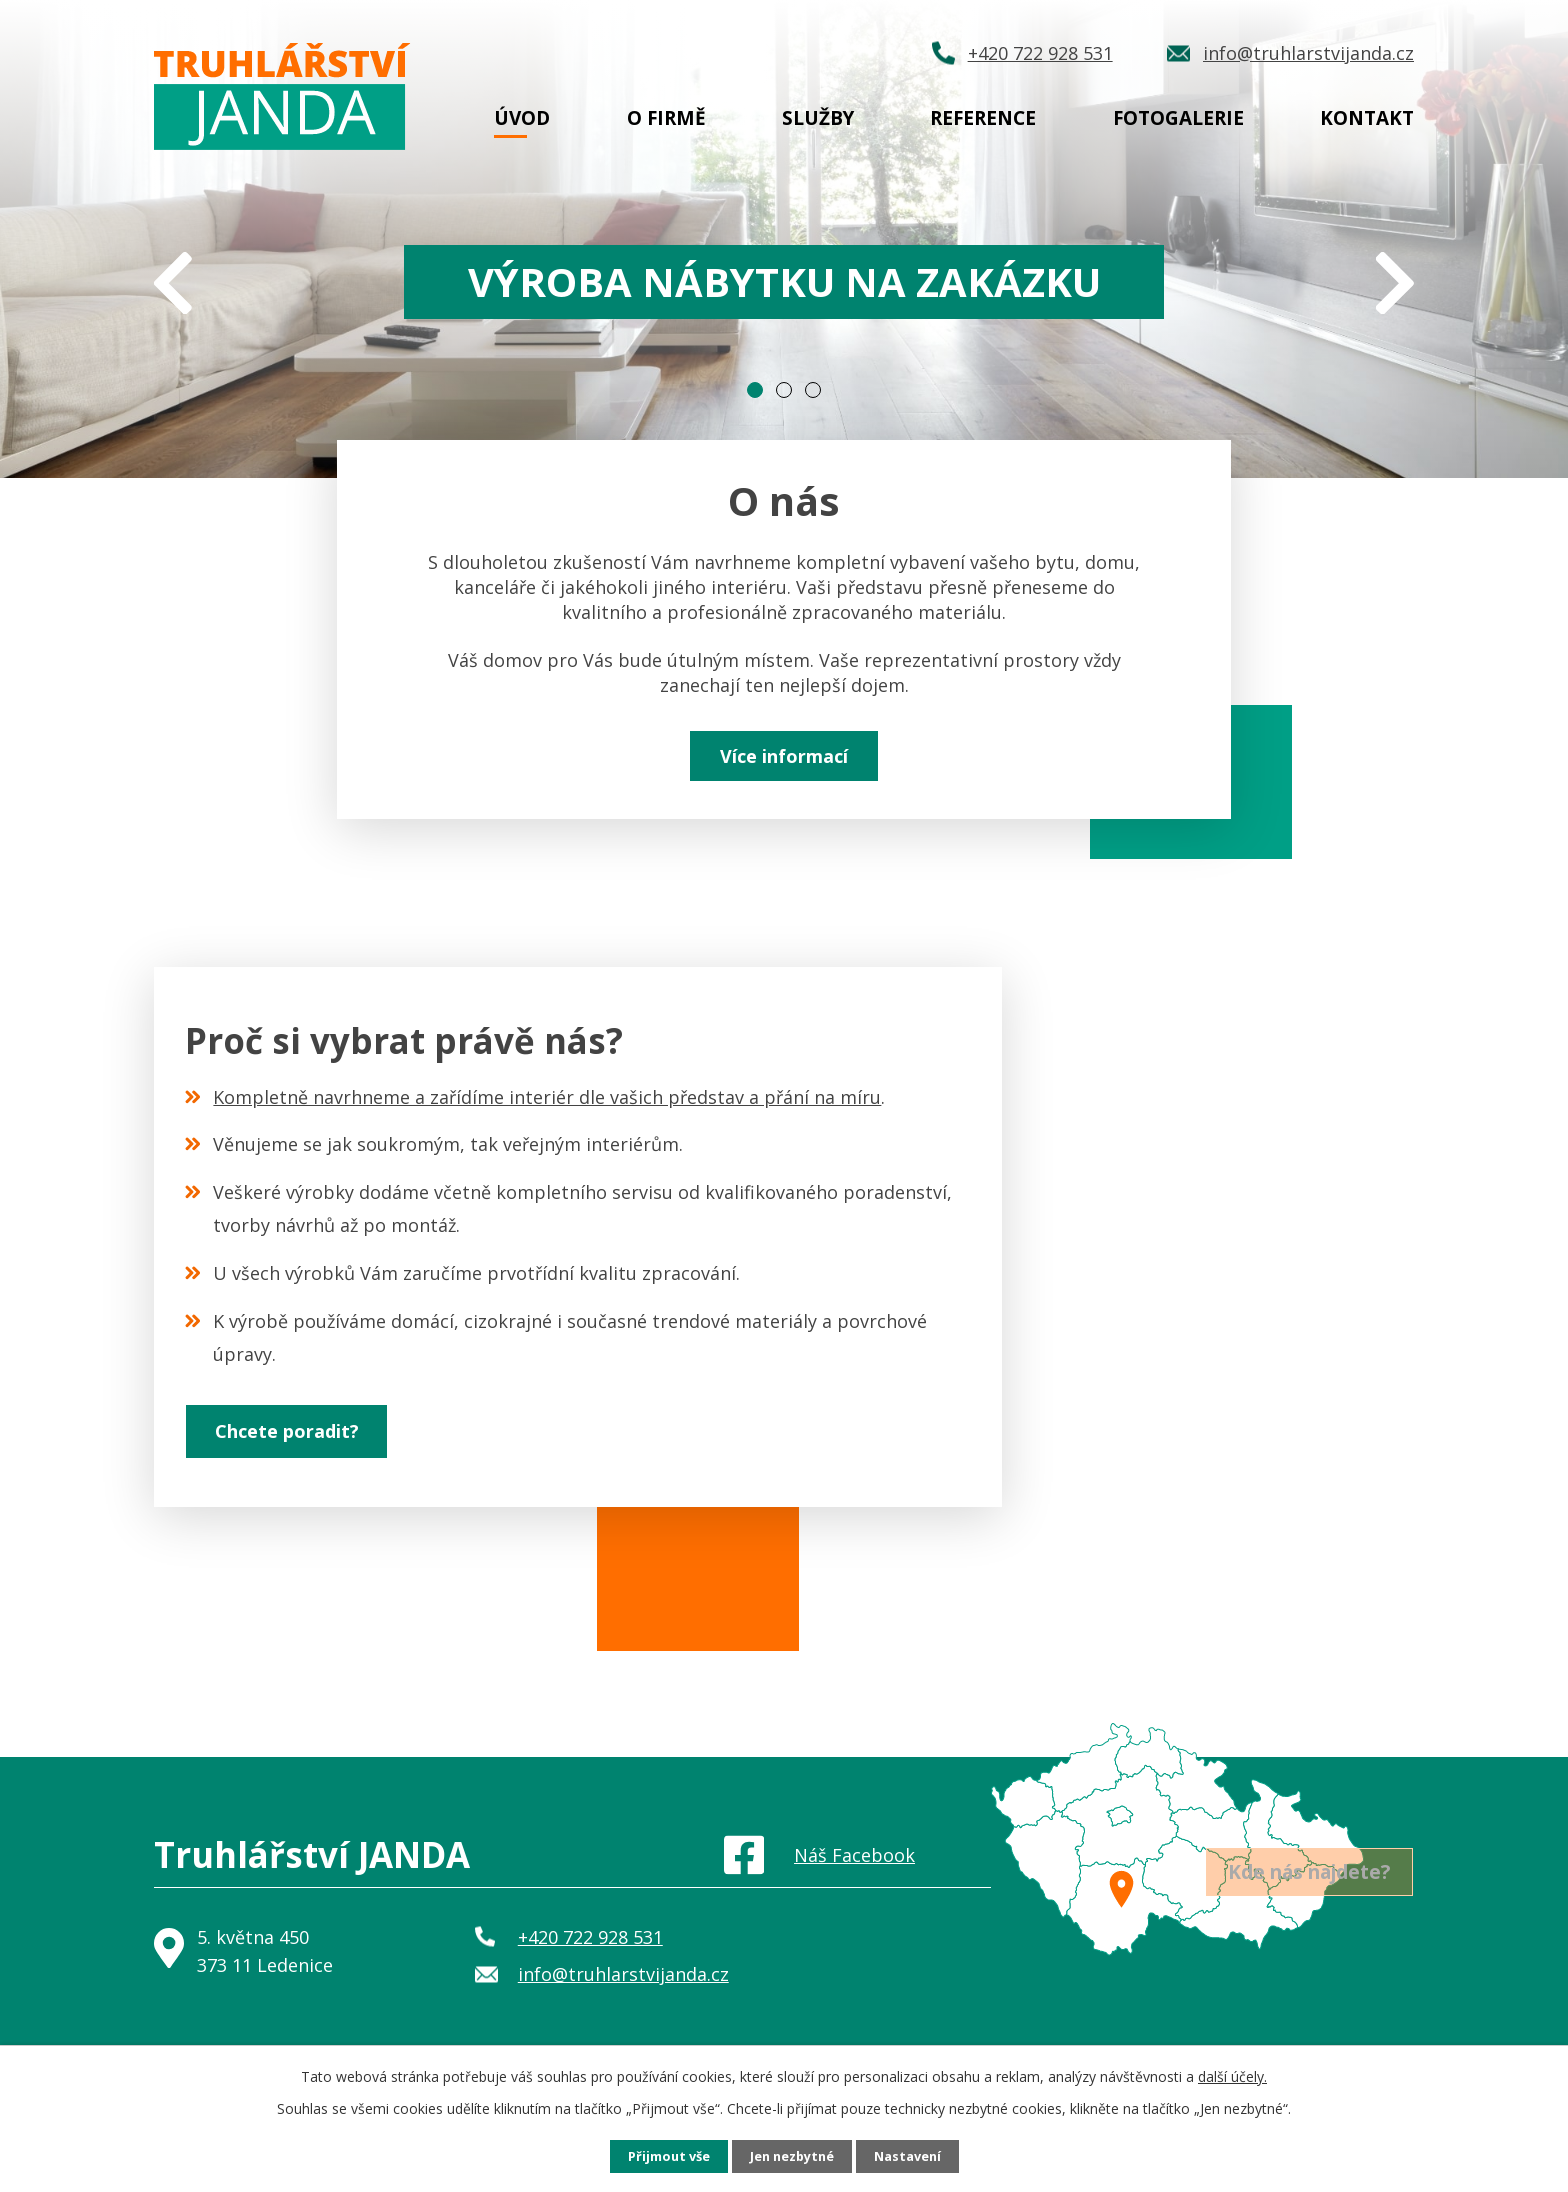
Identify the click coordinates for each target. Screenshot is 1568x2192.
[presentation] (173, 286)
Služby (818, 118)
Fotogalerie (1178, 118)
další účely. (1232, 2074)
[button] (755, 390)
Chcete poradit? (311, 1468)
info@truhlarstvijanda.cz (623, 2016)
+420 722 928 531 (590, 1979)
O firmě (666, 118)
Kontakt (1367, 118)
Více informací (784, 764)
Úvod (522, 118)
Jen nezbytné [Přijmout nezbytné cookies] (792, 2155)
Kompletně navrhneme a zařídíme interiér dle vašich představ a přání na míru (547, 1112)
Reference (983, 118)
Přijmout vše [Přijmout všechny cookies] (660, 2155)
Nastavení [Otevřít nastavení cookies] (917, 2155)
